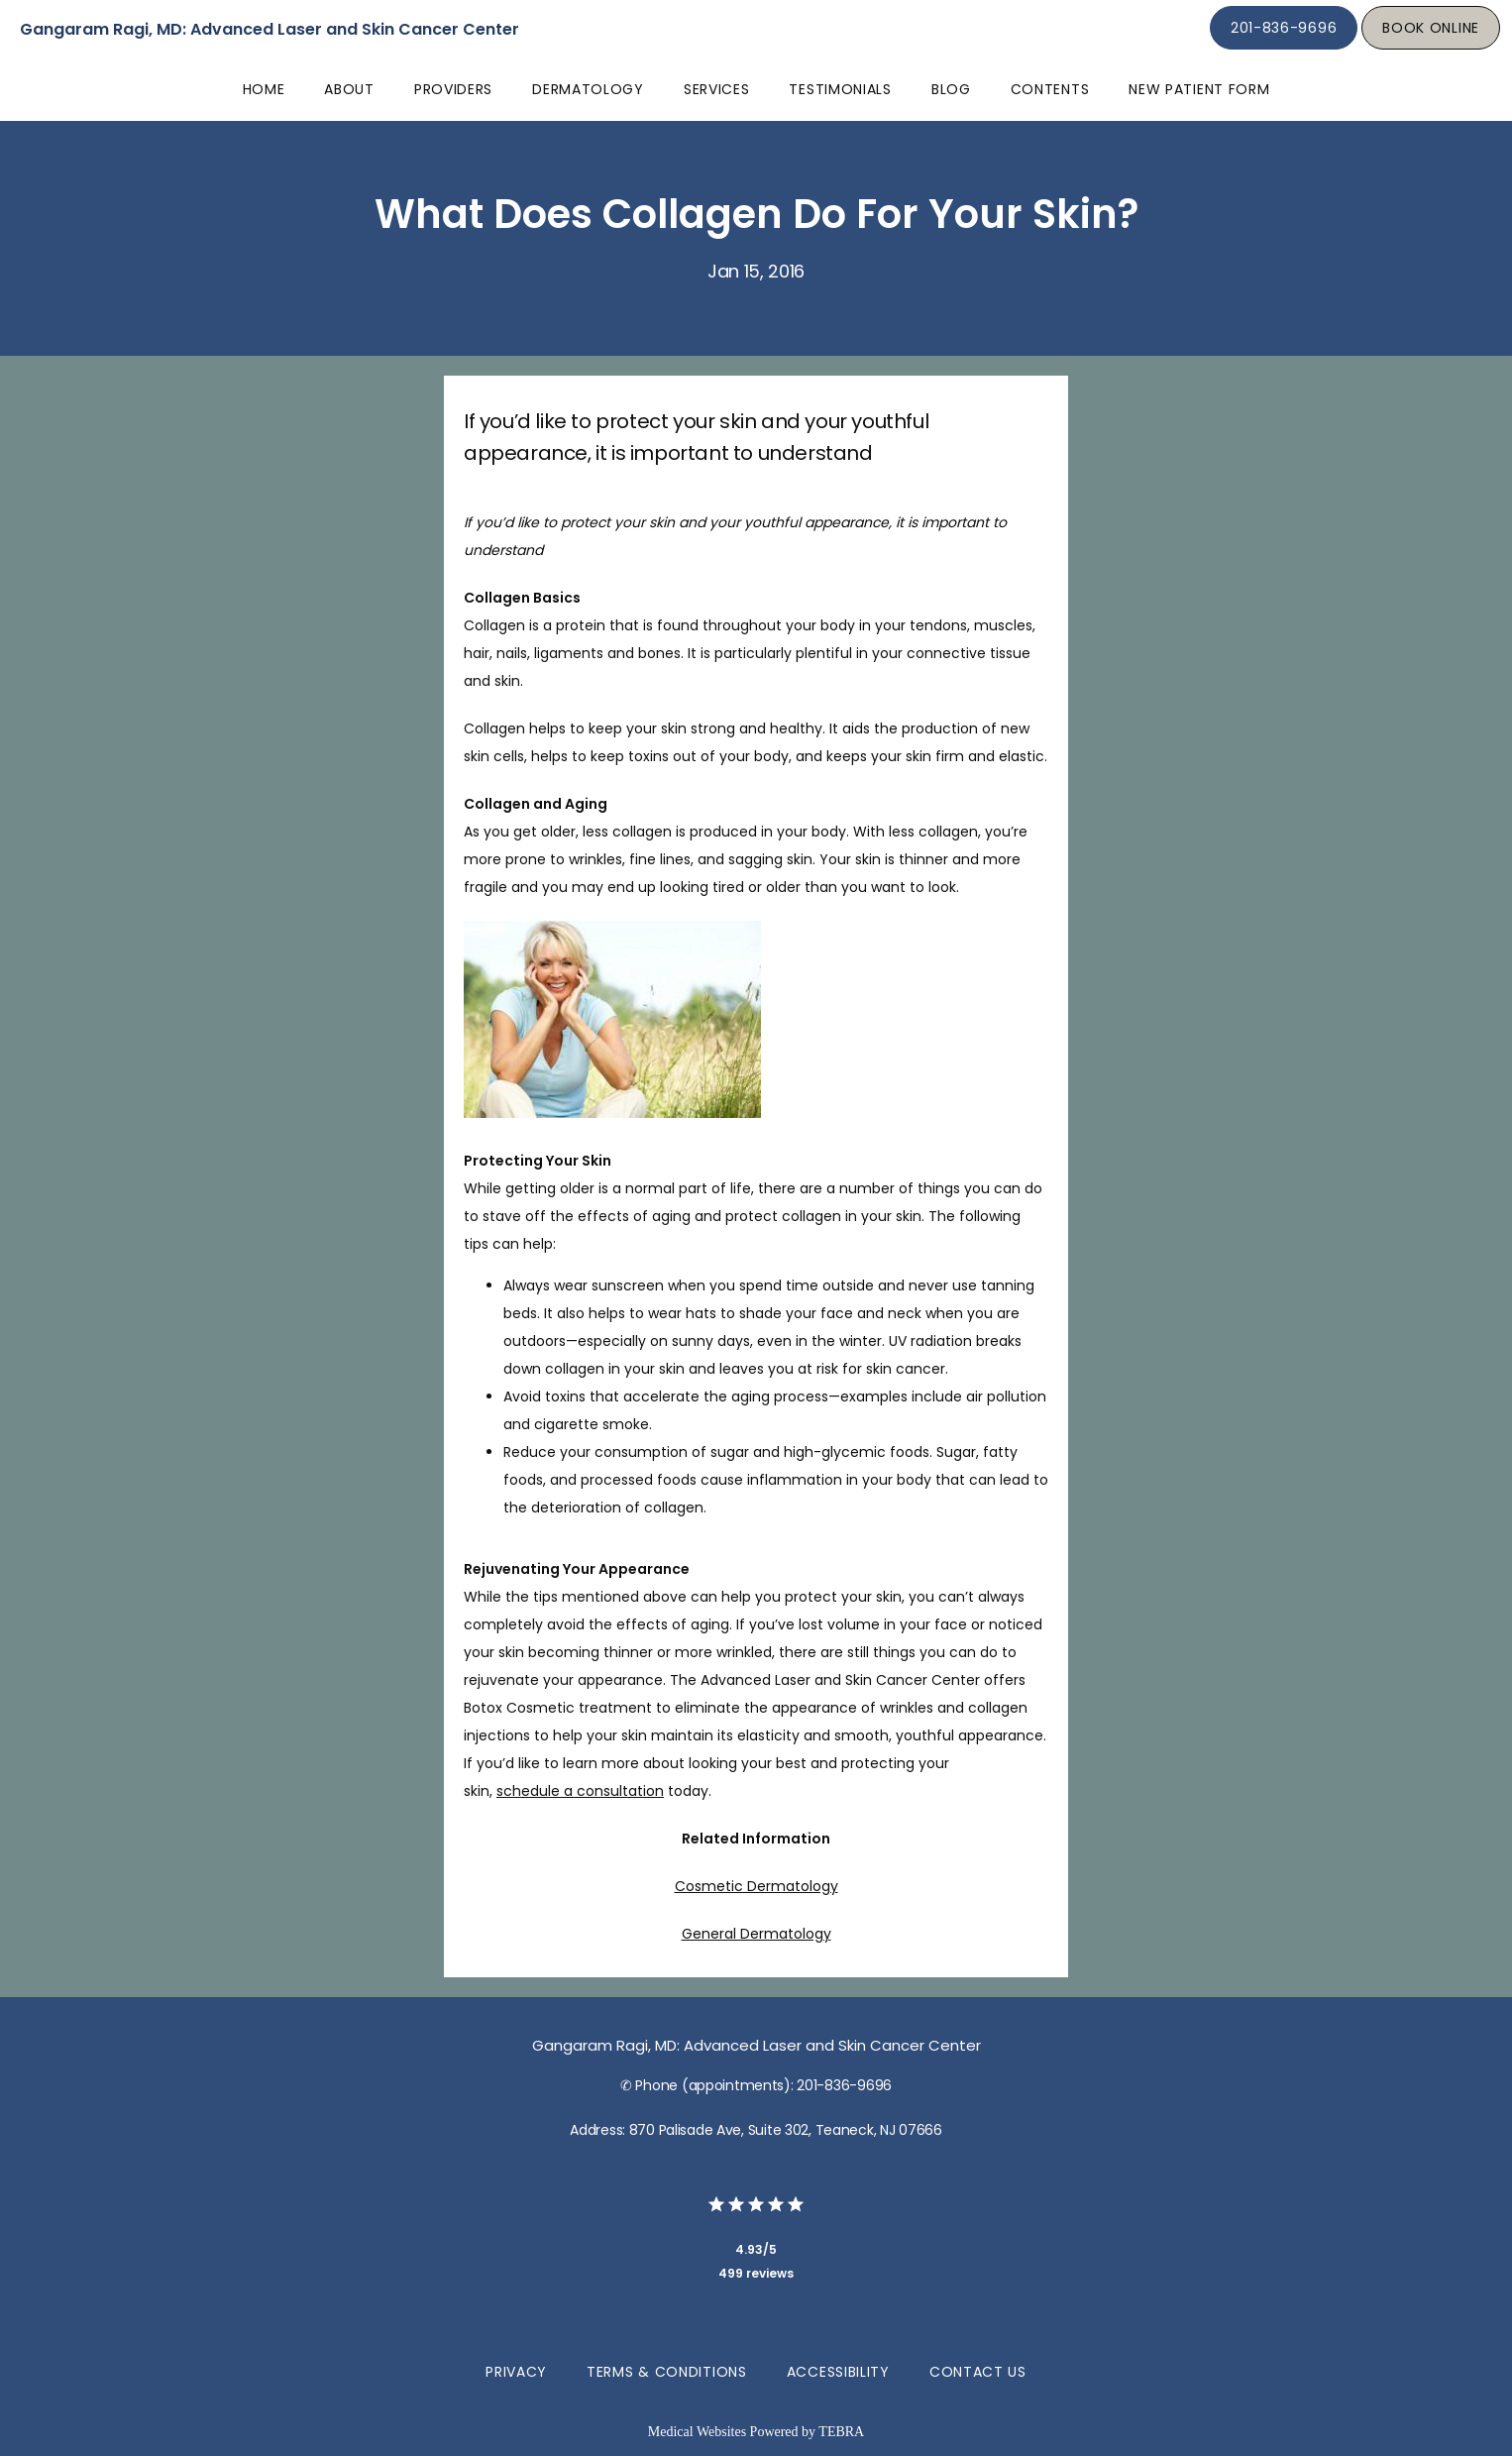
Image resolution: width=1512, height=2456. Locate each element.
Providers (453, 89)
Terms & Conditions (667, 2372)
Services (717, 89)
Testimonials (840, 89)
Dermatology (588, 89)
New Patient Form (1199, 89)
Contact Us (977, 2372)
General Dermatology (756, 1934)
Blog (951, 89)
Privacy (516, 2372)
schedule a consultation (580, 1791)
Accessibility (838, 2372)
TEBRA (841, 2431)
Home (264, 89)
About (349, 89)
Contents (1050, 89)
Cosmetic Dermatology (756, 1886)
